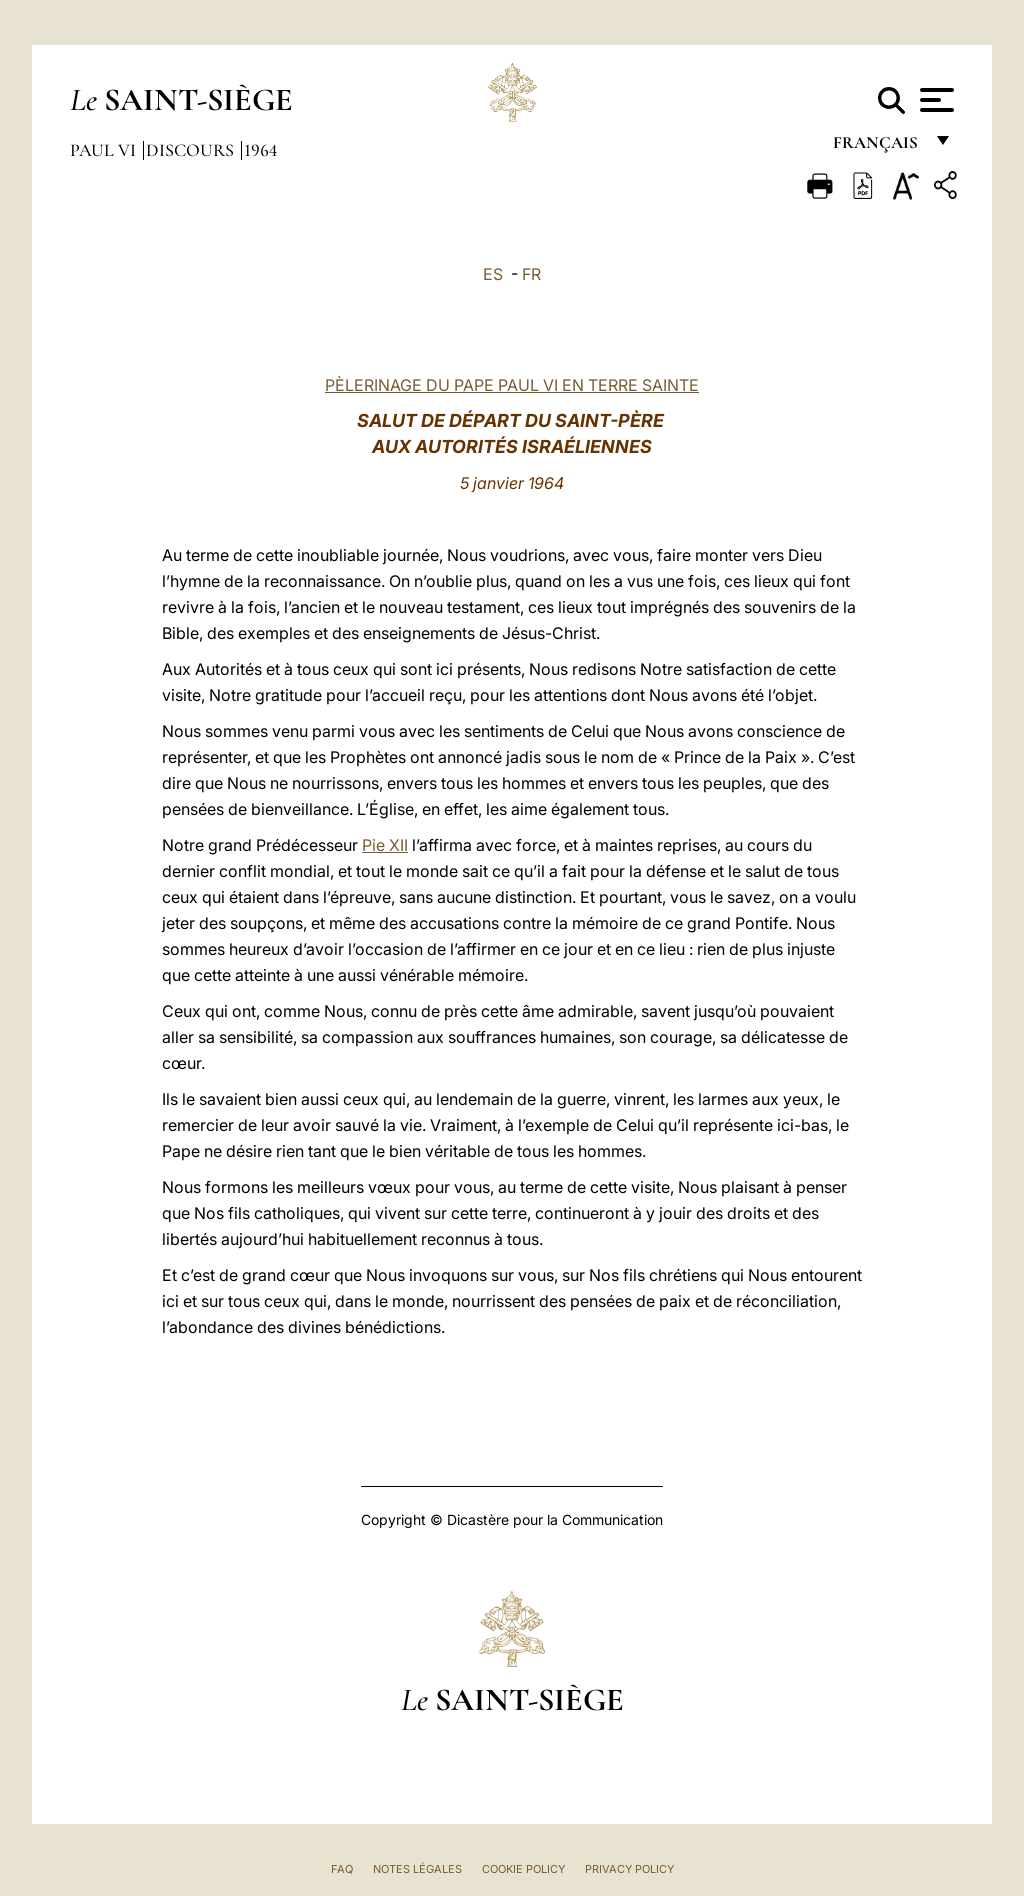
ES (493, 274)
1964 (260, 150)
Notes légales (417, 1869)
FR (531, 274)
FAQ (342, 1869)
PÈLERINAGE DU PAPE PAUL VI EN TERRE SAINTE (512, 385)
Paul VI (105, 150)
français (877, 147)
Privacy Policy (629, 1869)
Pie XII (385, 845)
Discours (192, 150)
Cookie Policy (523, 1869)
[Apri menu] (934, 100)
